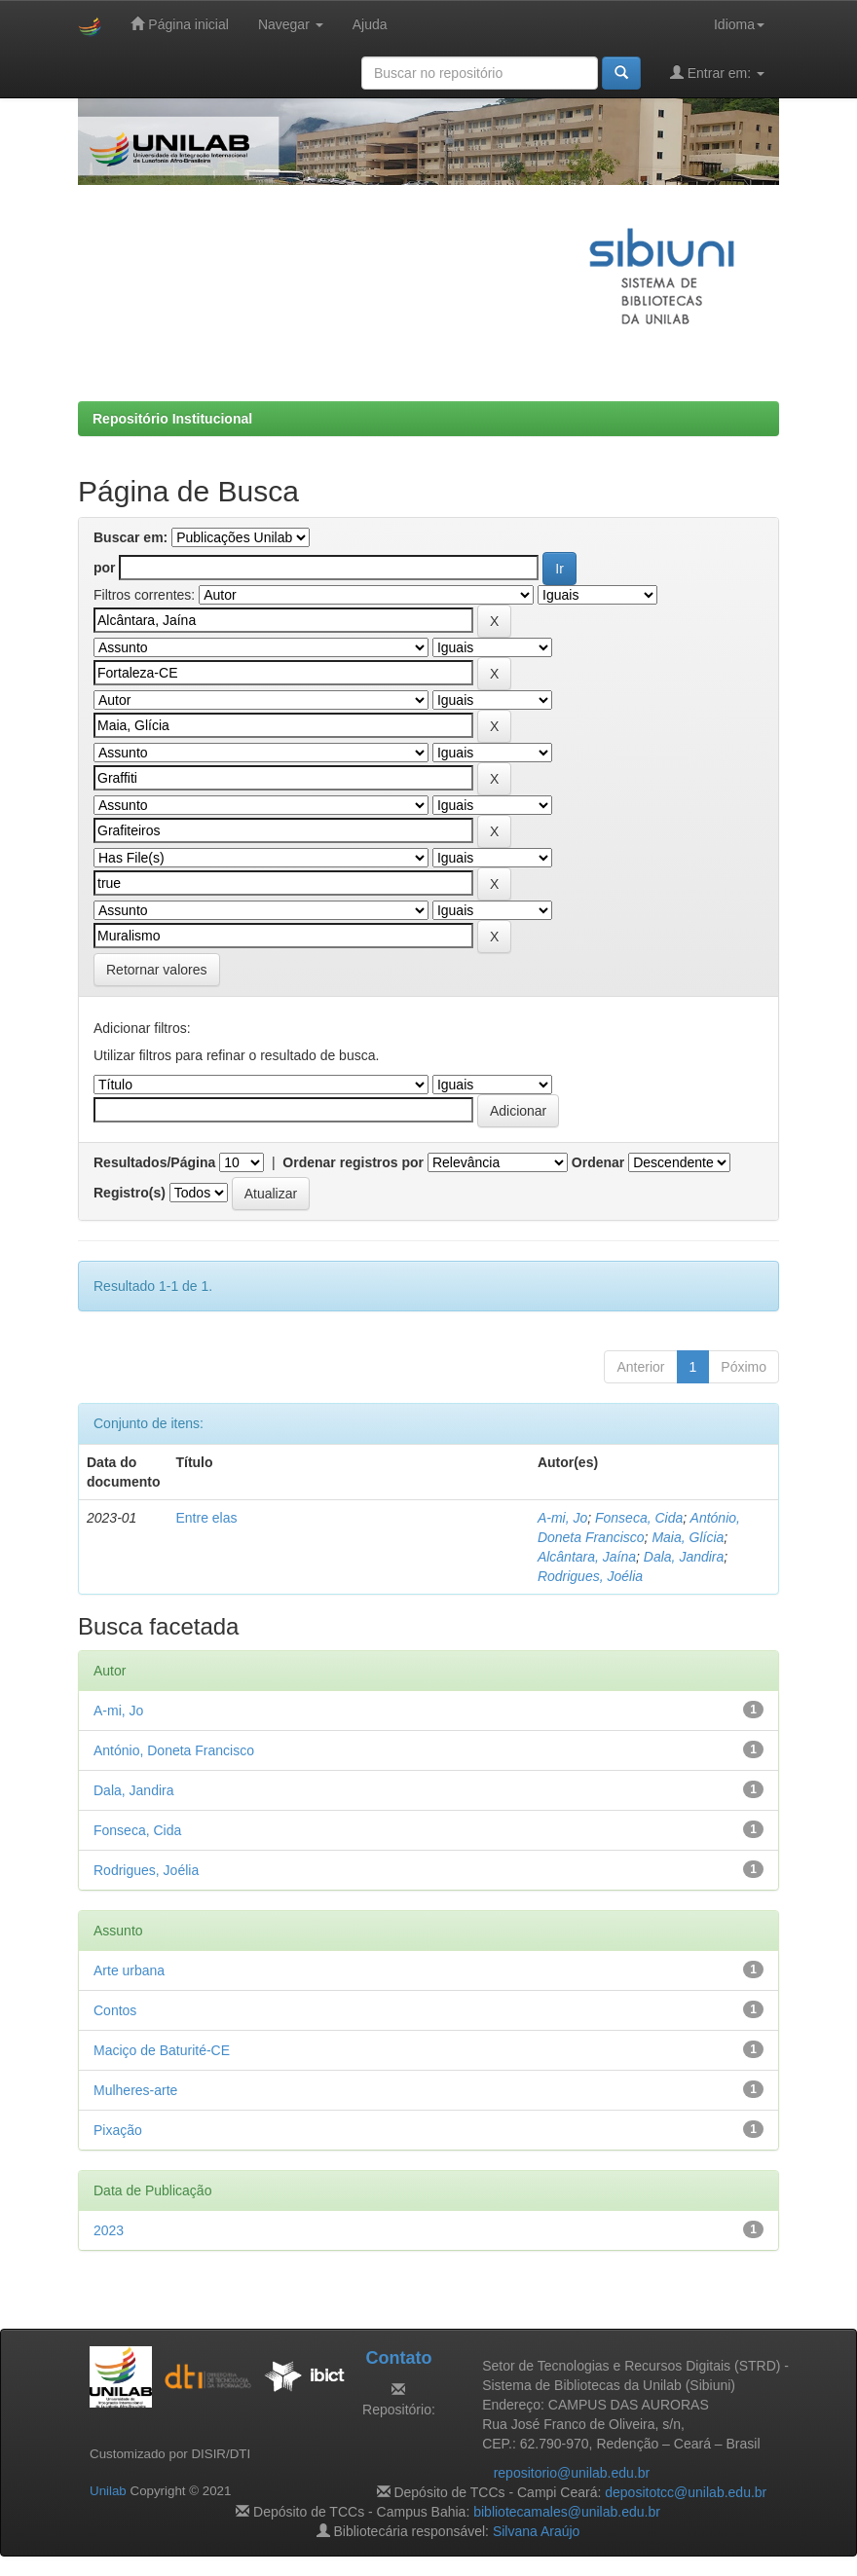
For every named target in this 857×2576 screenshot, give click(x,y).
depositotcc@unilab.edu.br (685, 2492)
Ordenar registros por (353, 1162)
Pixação (117, 2130)
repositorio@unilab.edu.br (572, 2473)
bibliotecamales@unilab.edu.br (566, 2512)
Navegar (290, 24)
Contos (114, 2010)
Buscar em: (130, 537)
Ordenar (598, 1162)
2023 (108, 2230)
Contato (398, 2358)
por (104, 567)
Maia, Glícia (688, 1537)
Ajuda (370, 24)
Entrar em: (717, 72)
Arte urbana (129, 1970)
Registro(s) (129, 1192)
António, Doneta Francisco (173, 1750)
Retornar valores (156, 969)
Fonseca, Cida (639, 1518)
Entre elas (206, 1518)
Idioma (739, 24)
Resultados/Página (154, 1162)
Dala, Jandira (684, 1556)
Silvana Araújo (536, 2531)
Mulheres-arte (135, 2090)
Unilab (108, 2491)
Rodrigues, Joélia (590, 1576)
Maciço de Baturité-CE (161, 2050)
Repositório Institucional (172, 418)
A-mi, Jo (562, 1518)
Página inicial (179, 24)
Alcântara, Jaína (587, 1556)
